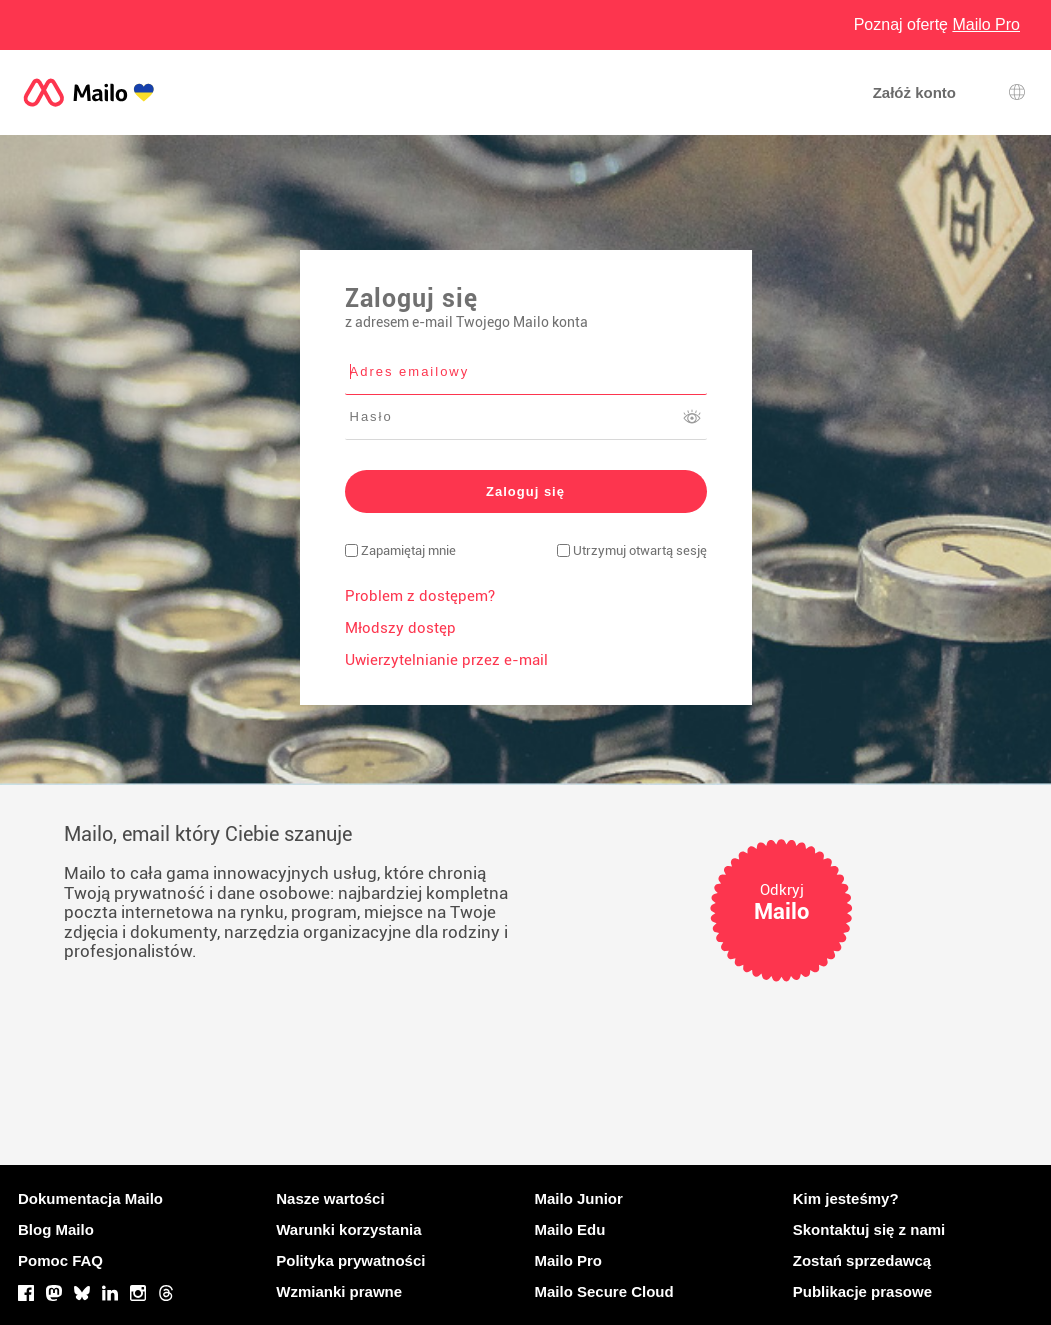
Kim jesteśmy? (846, 1198)
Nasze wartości (330, 1198)
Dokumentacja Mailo (90, 1198)
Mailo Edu (570, 1229)
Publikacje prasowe (862, 1291)
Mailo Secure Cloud (604, 1291)
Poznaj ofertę (937, 24)
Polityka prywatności (350, 1260)
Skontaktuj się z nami (869, 1229)
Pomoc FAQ (60, 1260)
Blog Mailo (56, 1229)
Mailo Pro (569, 1260)
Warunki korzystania (348, 1229)
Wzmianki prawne (339, 1291)
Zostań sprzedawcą (862, 1260)
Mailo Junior (579, 1198)
